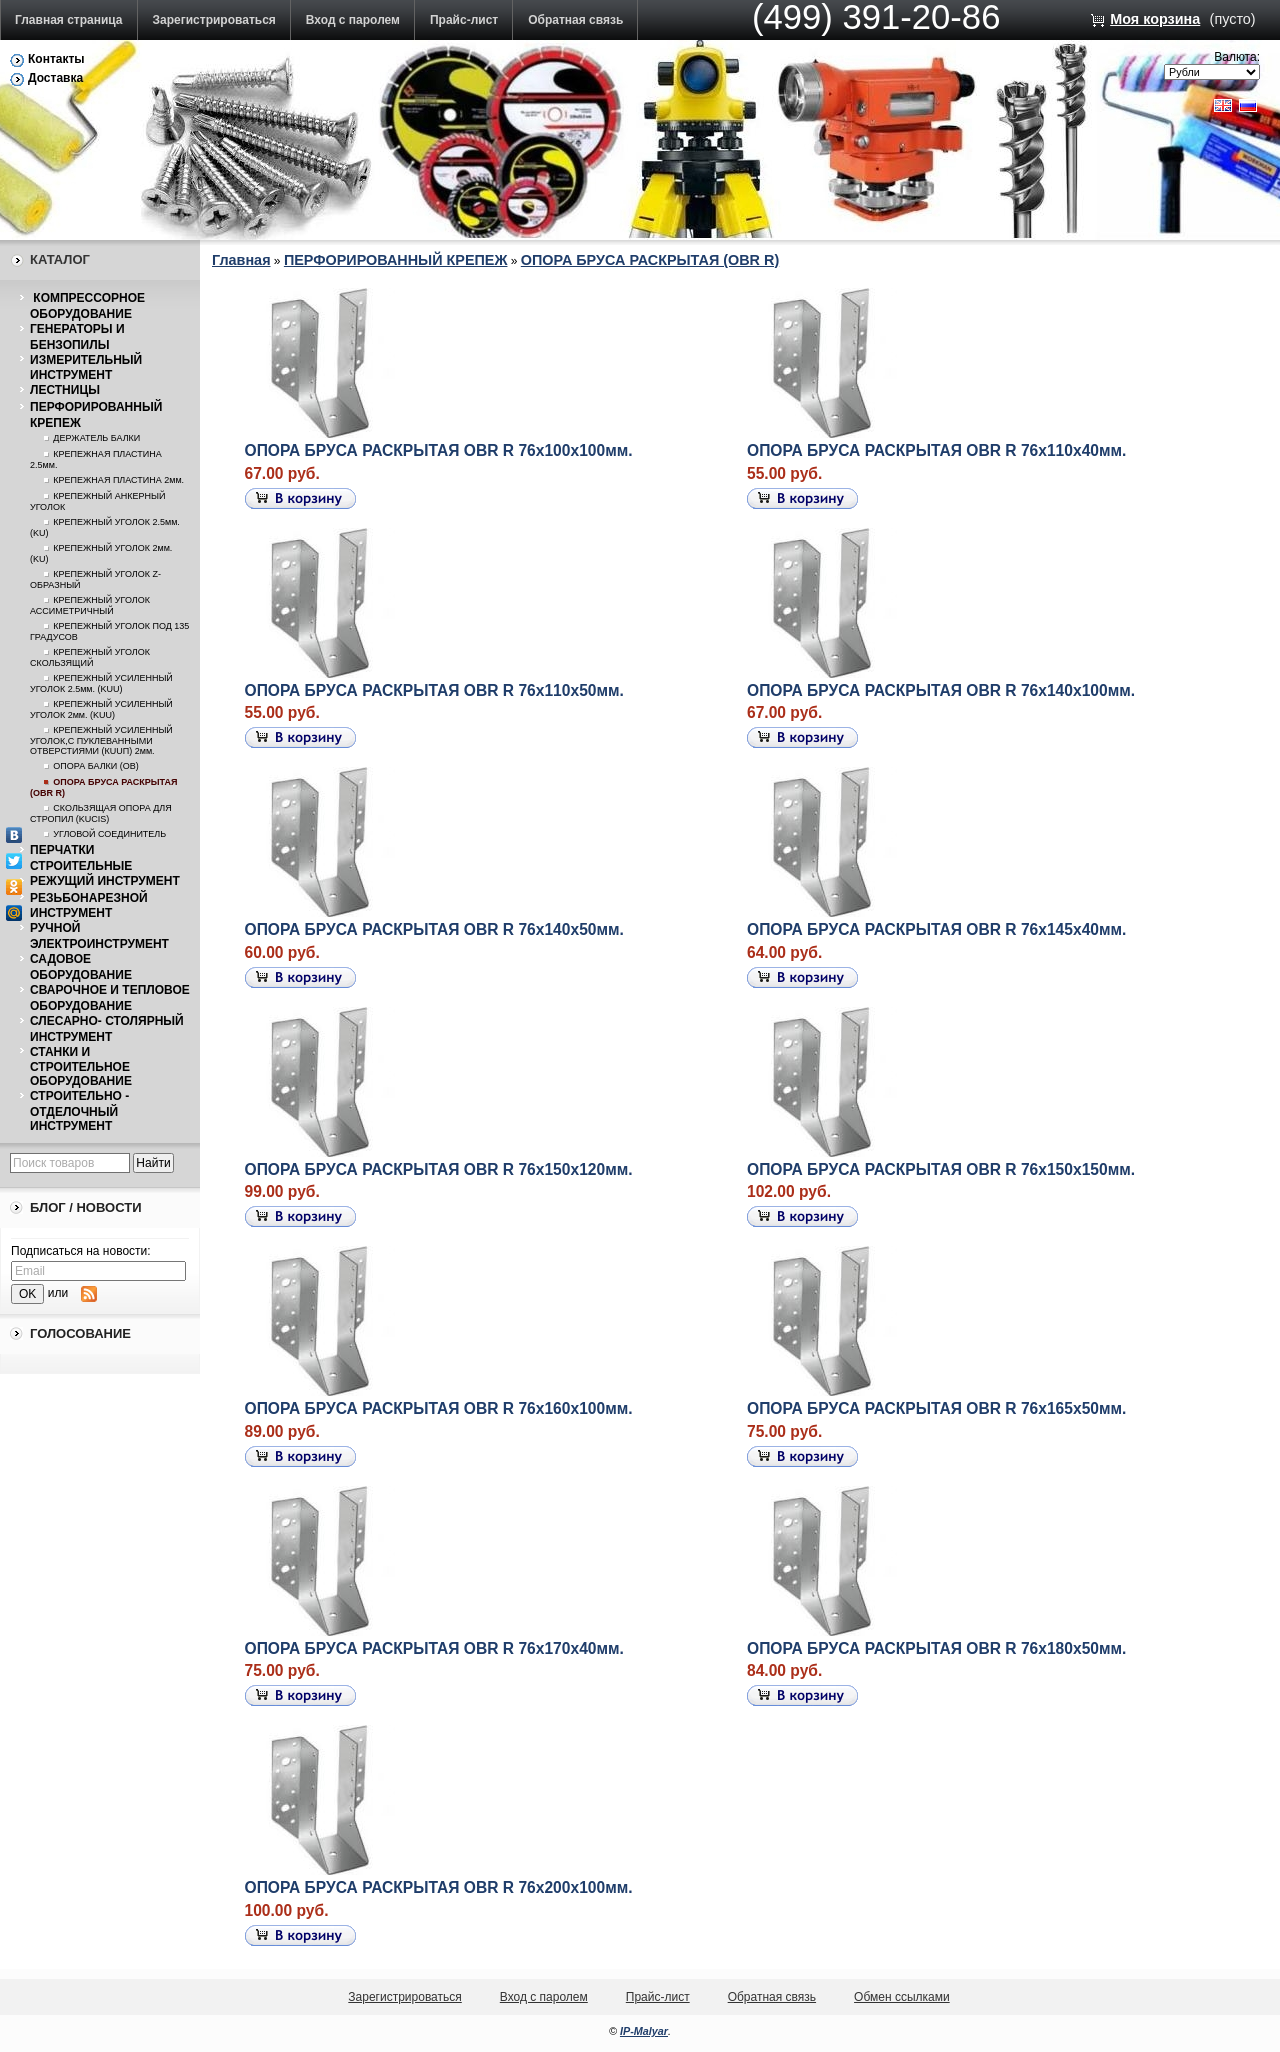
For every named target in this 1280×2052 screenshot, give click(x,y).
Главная (241, 260)
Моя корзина (1155, 19)
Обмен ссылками (902, 1997)
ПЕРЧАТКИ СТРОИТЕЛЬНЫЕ (81, 858)
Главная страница (69, 20)
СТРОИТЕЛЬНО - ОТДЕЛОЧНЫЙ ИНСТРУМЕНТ (79, 1111)
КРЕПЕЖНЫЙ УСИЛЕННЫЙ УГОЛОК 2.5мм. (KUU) (101, 683)
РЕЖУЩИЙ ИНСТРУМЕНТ (105, 881)
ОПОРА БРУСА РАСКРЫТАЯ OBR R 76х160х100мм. (439, 1408)
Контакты (56, 59)
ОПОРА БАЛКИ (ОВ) (95, 766)
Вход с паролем (353, 20)
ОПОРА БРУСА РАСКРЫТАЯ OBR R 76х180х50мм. (936, 1648)
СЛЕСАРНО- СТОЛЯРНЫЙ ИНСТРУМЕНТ (107, 1029)
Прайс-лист (464, 20)
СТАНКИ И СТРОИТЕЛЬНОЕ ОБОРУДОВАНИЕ (81, 1067)
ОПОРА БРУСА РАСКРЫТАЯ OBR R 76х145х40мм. (936, 929)
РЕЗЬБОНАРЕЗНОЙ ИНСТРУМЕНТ (89, 906)
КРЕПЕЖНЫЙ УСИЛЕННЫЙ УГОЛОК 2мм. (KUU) (101, 709)
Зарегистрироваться (214, 20)
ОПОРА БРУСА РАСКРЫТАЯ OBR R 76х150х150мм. (941, 1169)
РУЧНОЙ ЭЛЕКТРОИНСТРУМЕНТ (99, 936)
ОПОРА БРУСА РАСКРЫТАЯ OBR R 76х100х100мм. (439, 450)
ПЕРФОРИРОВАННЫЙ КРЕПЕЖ (396, 260)
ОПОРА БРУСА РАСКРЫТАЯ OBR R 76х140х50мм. (434, 929)
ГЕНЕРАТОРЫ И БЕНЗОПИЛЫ (77, 337)
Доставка (55, 78)
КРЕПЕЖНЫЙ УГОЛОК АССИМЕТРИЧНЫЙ (90, 605)
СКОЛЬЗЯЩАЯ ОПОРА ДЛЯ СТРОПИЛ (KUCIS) (101, 813)
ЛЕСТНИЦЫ (65, 390)
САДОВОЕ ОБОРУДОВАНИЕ (81, 967)
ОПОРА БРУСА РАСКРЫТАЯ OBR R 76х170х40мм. (434, 1648)
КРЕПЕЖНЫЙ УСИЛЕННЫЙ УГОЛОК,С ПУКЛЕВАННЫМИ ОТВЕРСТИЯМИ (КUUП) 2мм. (101, 740)
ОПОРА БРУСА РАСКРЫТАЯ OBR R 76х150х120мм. (439, 1169)
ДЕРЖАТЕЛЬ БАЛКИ (96, 438)
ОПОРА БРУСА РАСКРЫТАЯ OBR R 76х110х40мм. (936, 450)
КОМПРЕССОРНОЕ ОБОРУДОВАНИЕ (87, 306)
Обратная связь (575, 20)
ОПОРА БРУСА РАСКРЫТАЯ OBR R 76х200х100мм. (439, 1887)
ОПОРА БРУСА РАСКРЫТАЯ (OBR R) (650, 260)
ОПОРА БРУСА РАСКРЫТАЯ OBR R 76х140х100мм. (941, 690)
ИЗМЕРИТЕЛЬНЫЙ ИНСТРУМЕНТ (86, 368)
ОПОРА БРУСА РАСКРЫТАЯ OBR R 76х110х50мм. (434, 690)
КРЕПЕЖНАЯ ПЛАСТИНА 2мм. (118, 480)
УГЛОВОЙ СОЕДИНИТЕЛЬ (109, 834)
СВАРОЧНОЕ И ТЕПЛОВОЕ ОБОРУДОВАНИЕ (110, 998)
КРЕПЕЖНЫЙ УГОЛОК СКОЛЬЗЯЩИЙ (90, 657)
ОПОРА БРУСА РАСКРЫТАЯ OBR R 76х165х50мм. (936, 1408)
